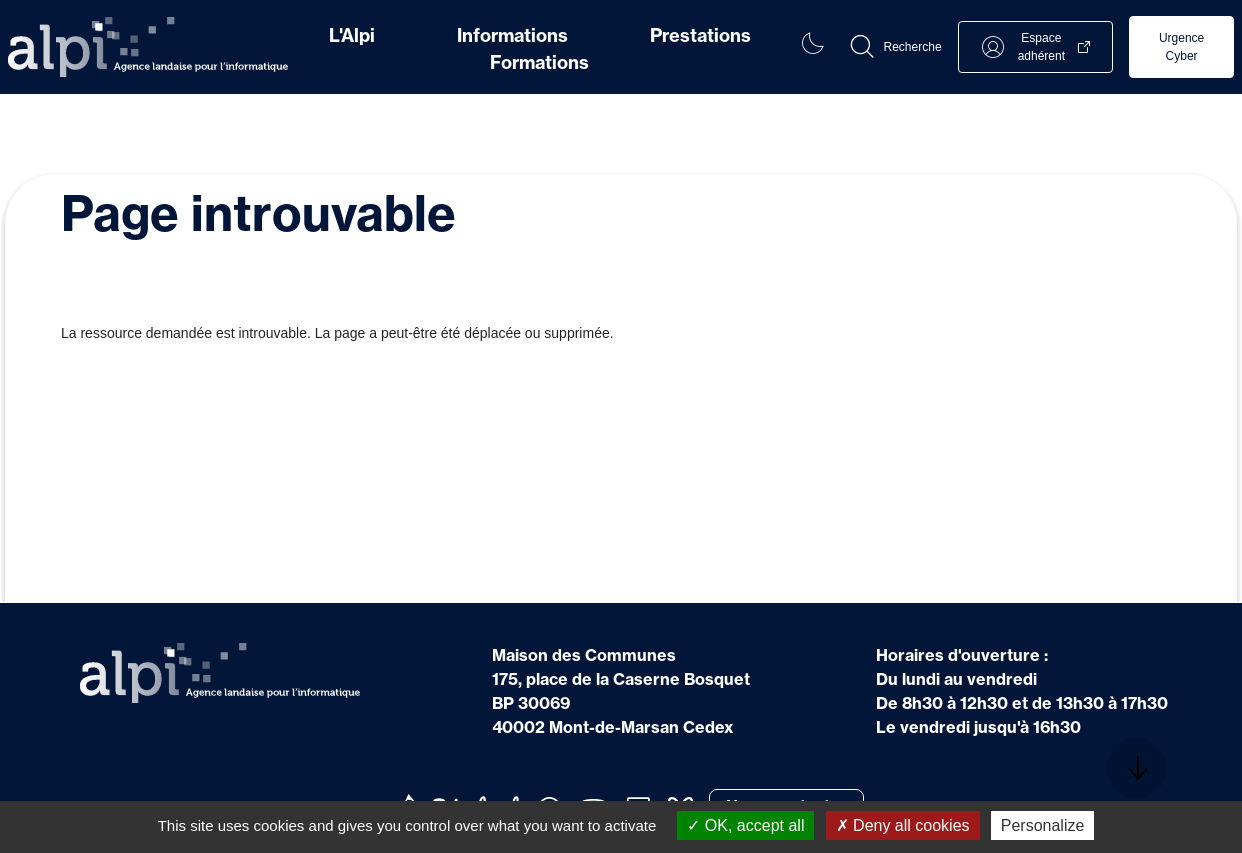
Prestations (700, 35)
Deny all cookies (903, 825)
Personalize (1043, 825)
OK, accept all (745, 825)
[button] (895, 47)
